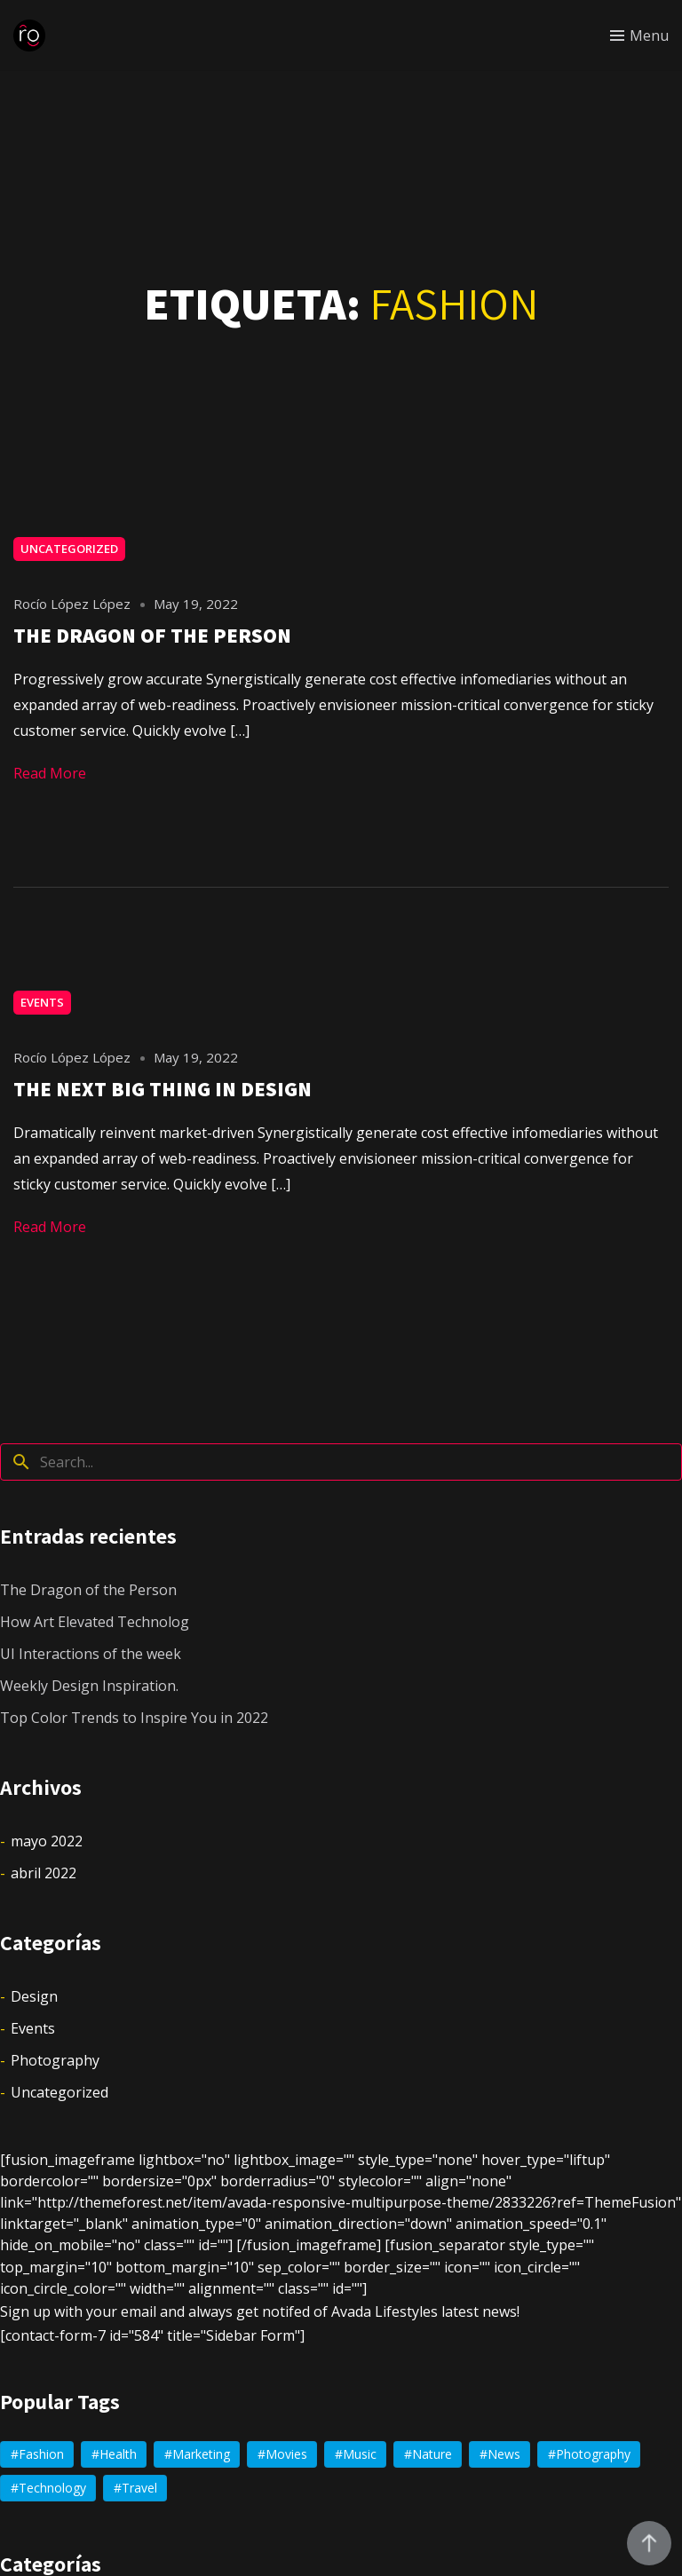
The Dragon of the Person (88, 1590)
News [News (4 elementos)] (504, 2454)
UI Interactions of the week (90, 1653)
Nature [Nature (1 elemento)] (432, 2454)
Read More (49, 773)
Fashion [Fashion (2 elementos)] (41, 2454)
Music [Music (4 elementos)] (360, 2454)
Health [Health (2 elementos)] (118, 2454)
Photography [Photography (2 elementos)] (593, 2454)
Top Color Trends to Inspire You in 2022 (134, 1717)
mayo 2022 (47, 1841)
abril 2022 (43, 1873)
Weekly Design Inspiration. (89, 1685)
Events (42, 1002)
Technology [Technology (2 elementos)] (52, 2487)
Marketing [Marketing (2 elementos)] (201, 2454)
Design (34, 1996)
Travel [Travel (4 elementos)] (139, 2487)
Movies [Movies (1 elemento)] (286, 2454)
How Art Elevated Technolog (94, 1622)
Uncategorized (69, 549)
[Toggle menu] (639, 35)
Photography (55, 2060)
